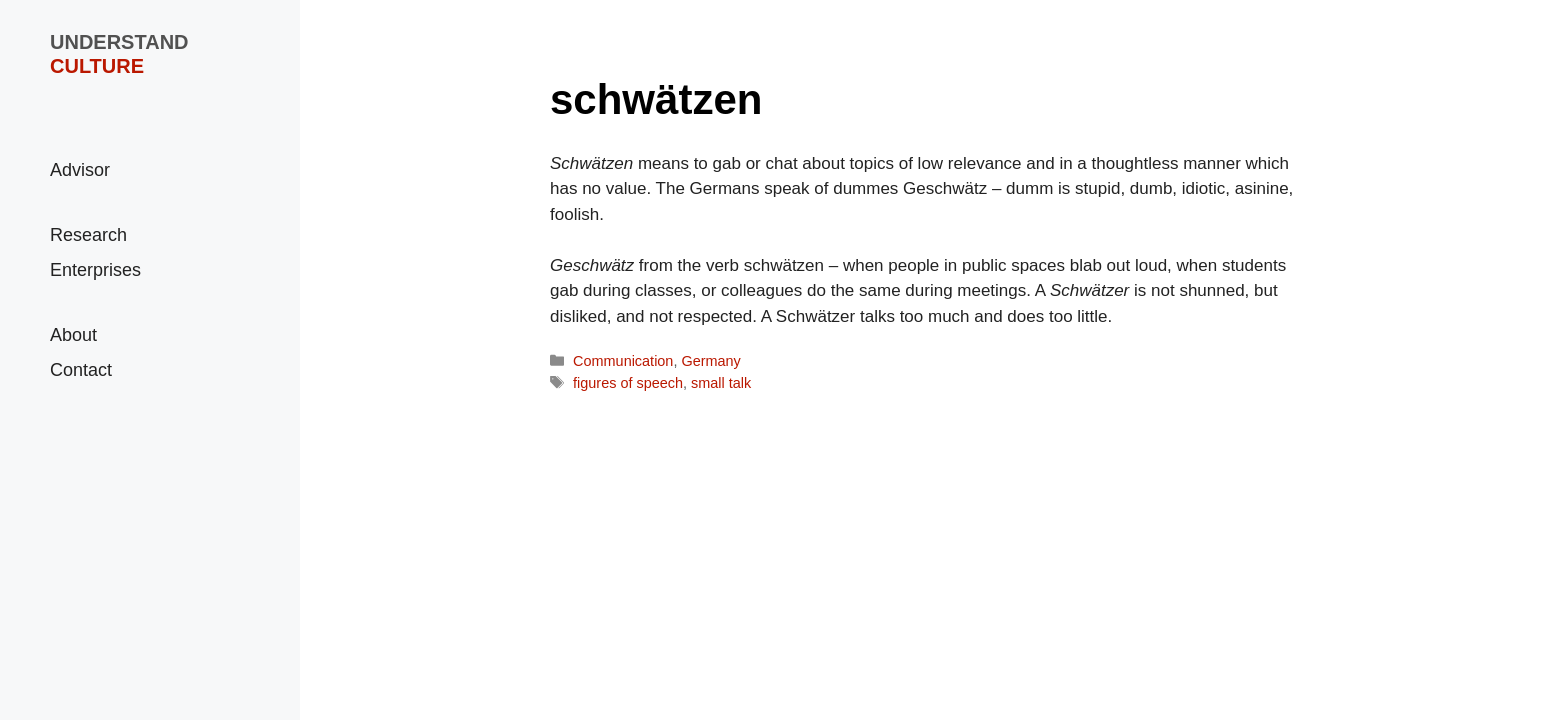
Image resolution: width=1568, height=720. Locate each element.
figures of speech (628, 383)
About (73, 335)
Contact (81, 370)
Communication (623, 361)
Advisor (80, 170)
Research (88, 235)
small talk (721, 383)
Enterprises (95, 270)
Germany (710, 361)
